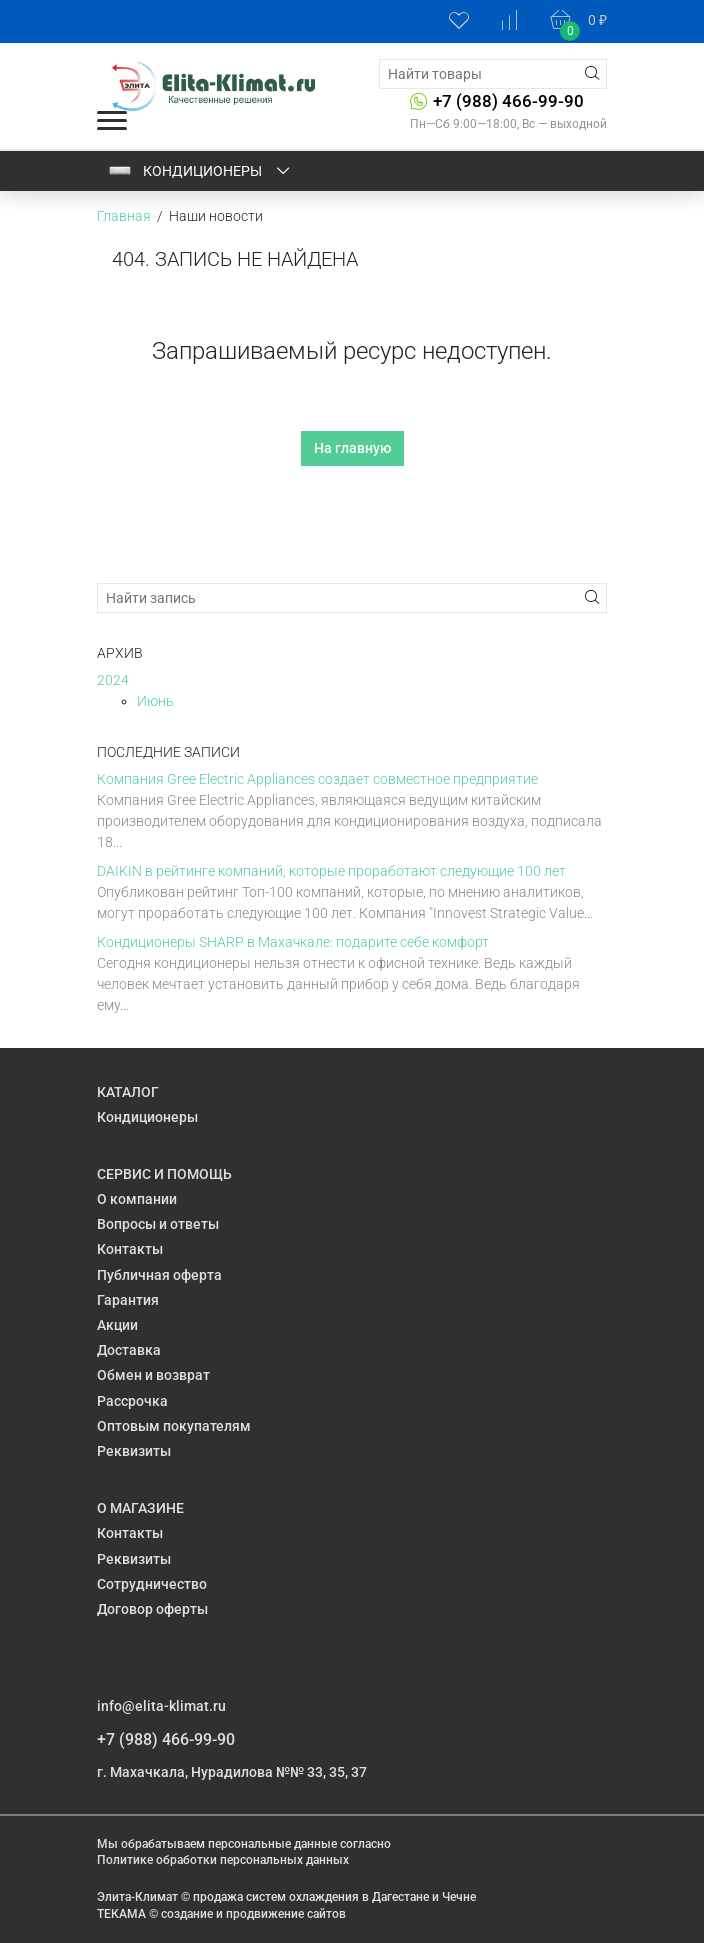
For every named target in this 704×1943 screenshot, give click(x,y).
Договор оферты (152, 1609)
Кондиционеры (200, 171)
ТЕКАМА (121, 1914)
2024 (113, 680)
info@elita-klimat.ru (161, 1706)
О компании (137, 1199)
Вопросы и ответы (158, 1224)
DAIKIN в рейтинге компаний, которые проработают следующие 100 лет (331, 871)
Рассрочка (132, 1401)
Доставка (129, 1350)
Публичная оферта (159, 1275)
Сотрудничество (152, 1584)
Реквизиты (134, 1451)
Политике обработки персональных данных (223, 1860)
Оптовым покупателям (174, 1426)
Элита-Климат (137, 1897)
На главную (352, 448)
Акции (117, 1325)
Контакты (130, 1249)
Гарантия (128, 1300)
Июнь (155, 701)
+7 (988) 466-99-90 (508, 101)
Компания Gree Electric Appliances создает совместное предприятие (317, 779)
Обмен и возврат (153, 1375)
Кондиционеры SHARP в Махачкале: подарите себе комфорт (293, 942)
